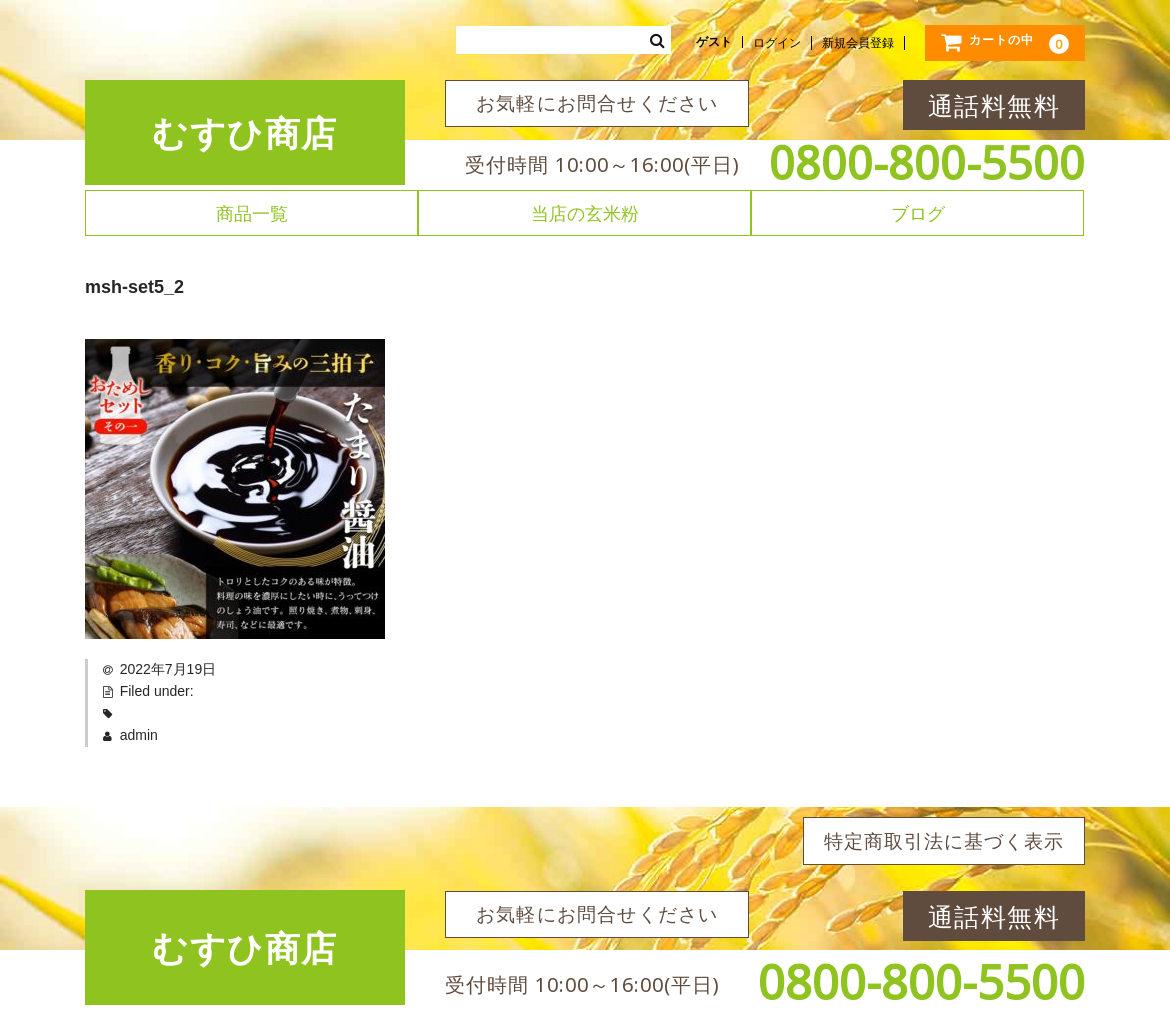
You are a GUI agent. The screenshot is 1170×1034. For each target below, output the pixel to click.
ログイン (777, 43)
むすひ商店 (245, 132)
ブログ (918, 213)
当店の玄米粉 (585, 213)
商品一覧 (252, 213)
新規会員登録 (858, 43)
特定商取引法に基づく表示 (944, 841)
